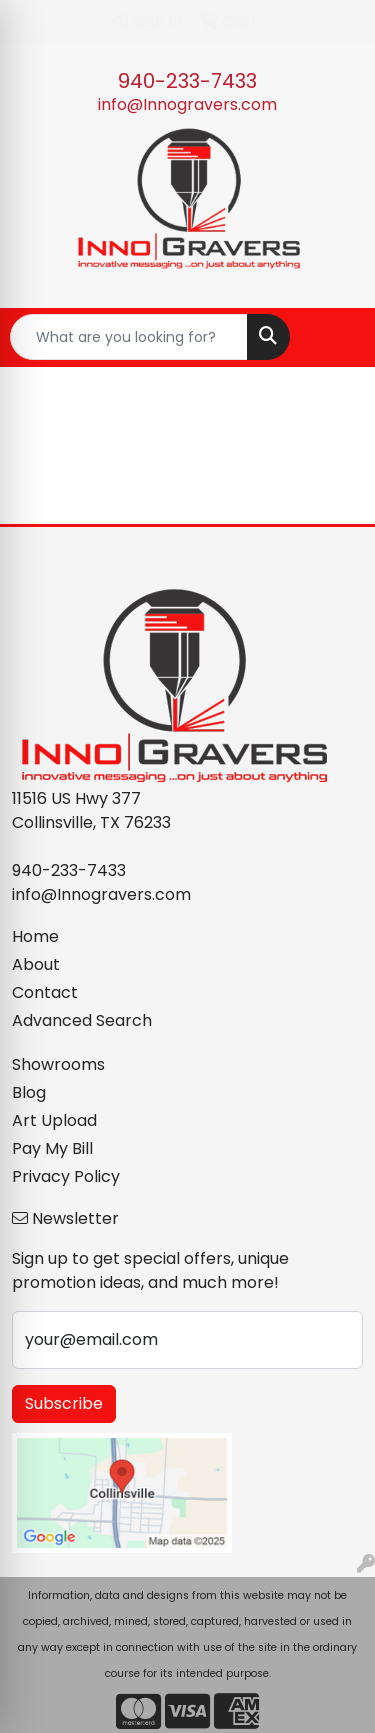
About (36, 964)
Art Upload (54, 1120)
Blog (29, 1092)
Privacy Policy (66, 1176)
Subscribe (64, 1403)
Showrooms (58, 1064)
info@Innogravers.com (187, 104)
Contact (45, 992)
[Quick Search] (129, 337)
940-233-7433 (187, 81)
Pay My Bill (52, 1148)
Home (35, 936)
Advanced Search (82, 1020)
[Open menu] (335, 337)
